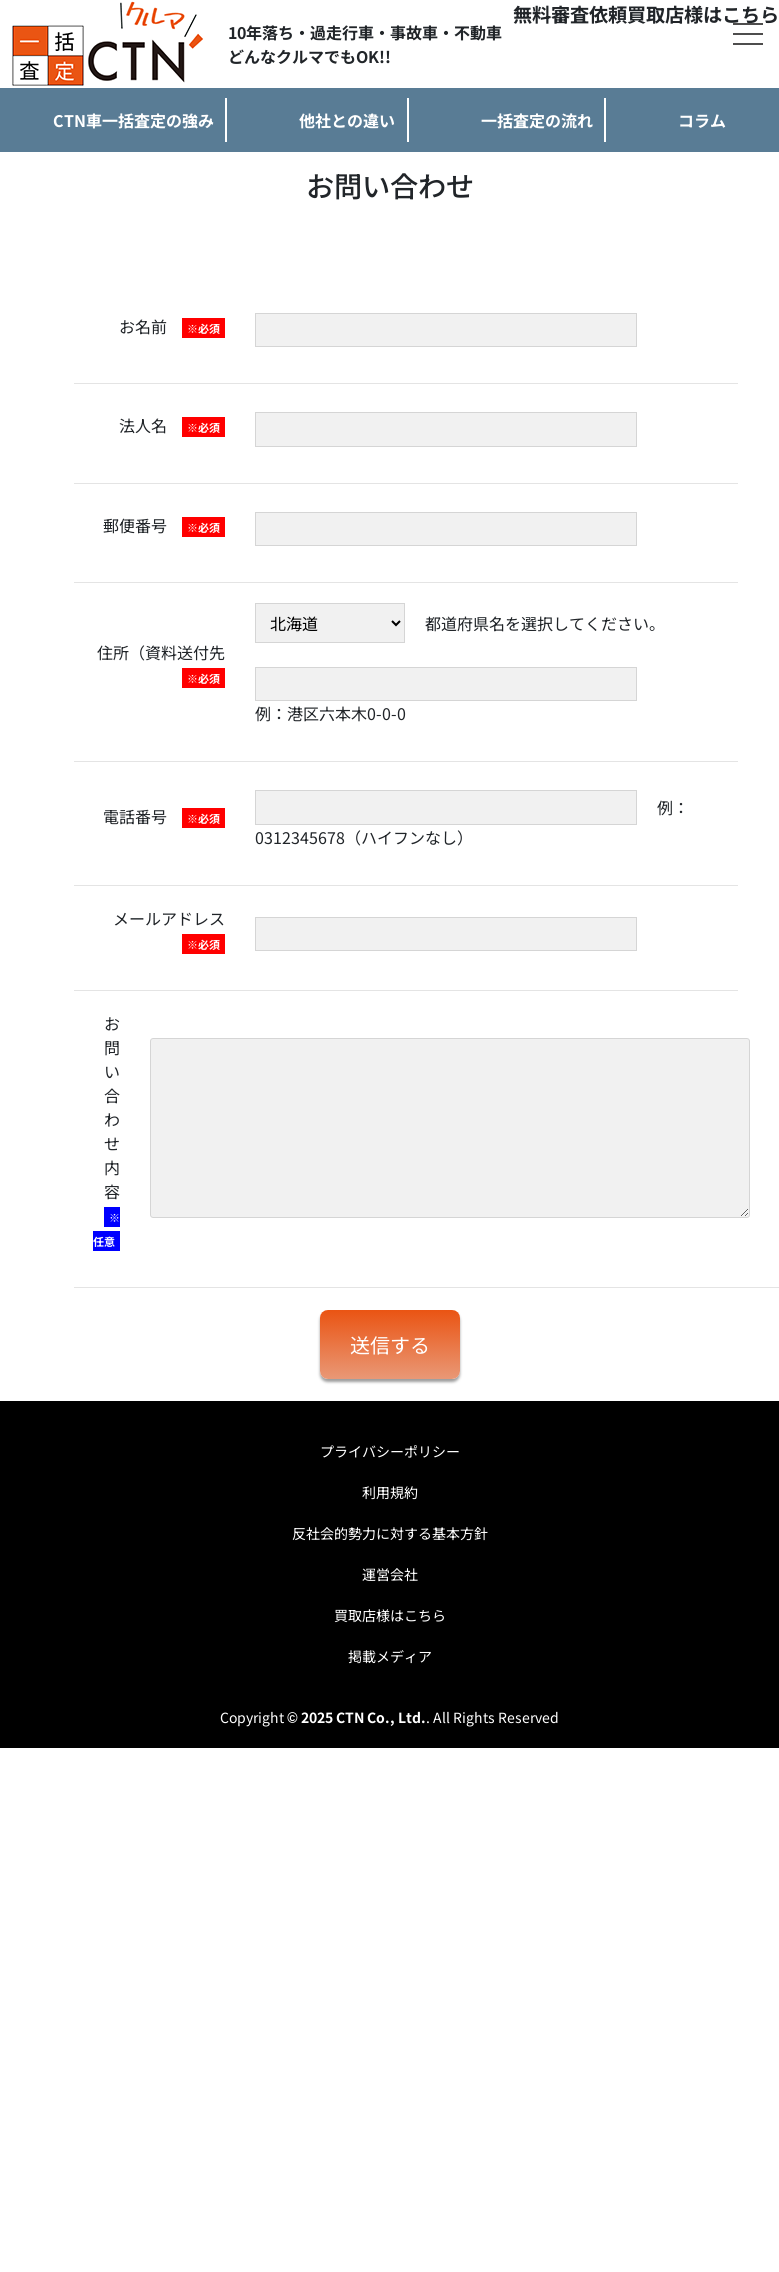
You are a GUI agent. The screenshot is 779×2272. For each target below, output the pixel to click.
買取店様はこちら (703, 14)
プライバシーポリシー (390, 1451)
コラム (702, 120)
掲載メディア (390, 1656)
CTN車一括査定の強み (133, 120)
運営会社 (390, 1574)
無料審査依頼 (570, 14)
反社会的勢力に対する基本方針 (390, 1533)
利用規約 (390, 1492)
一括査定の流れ (537, 120)
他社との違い (347, 120)
